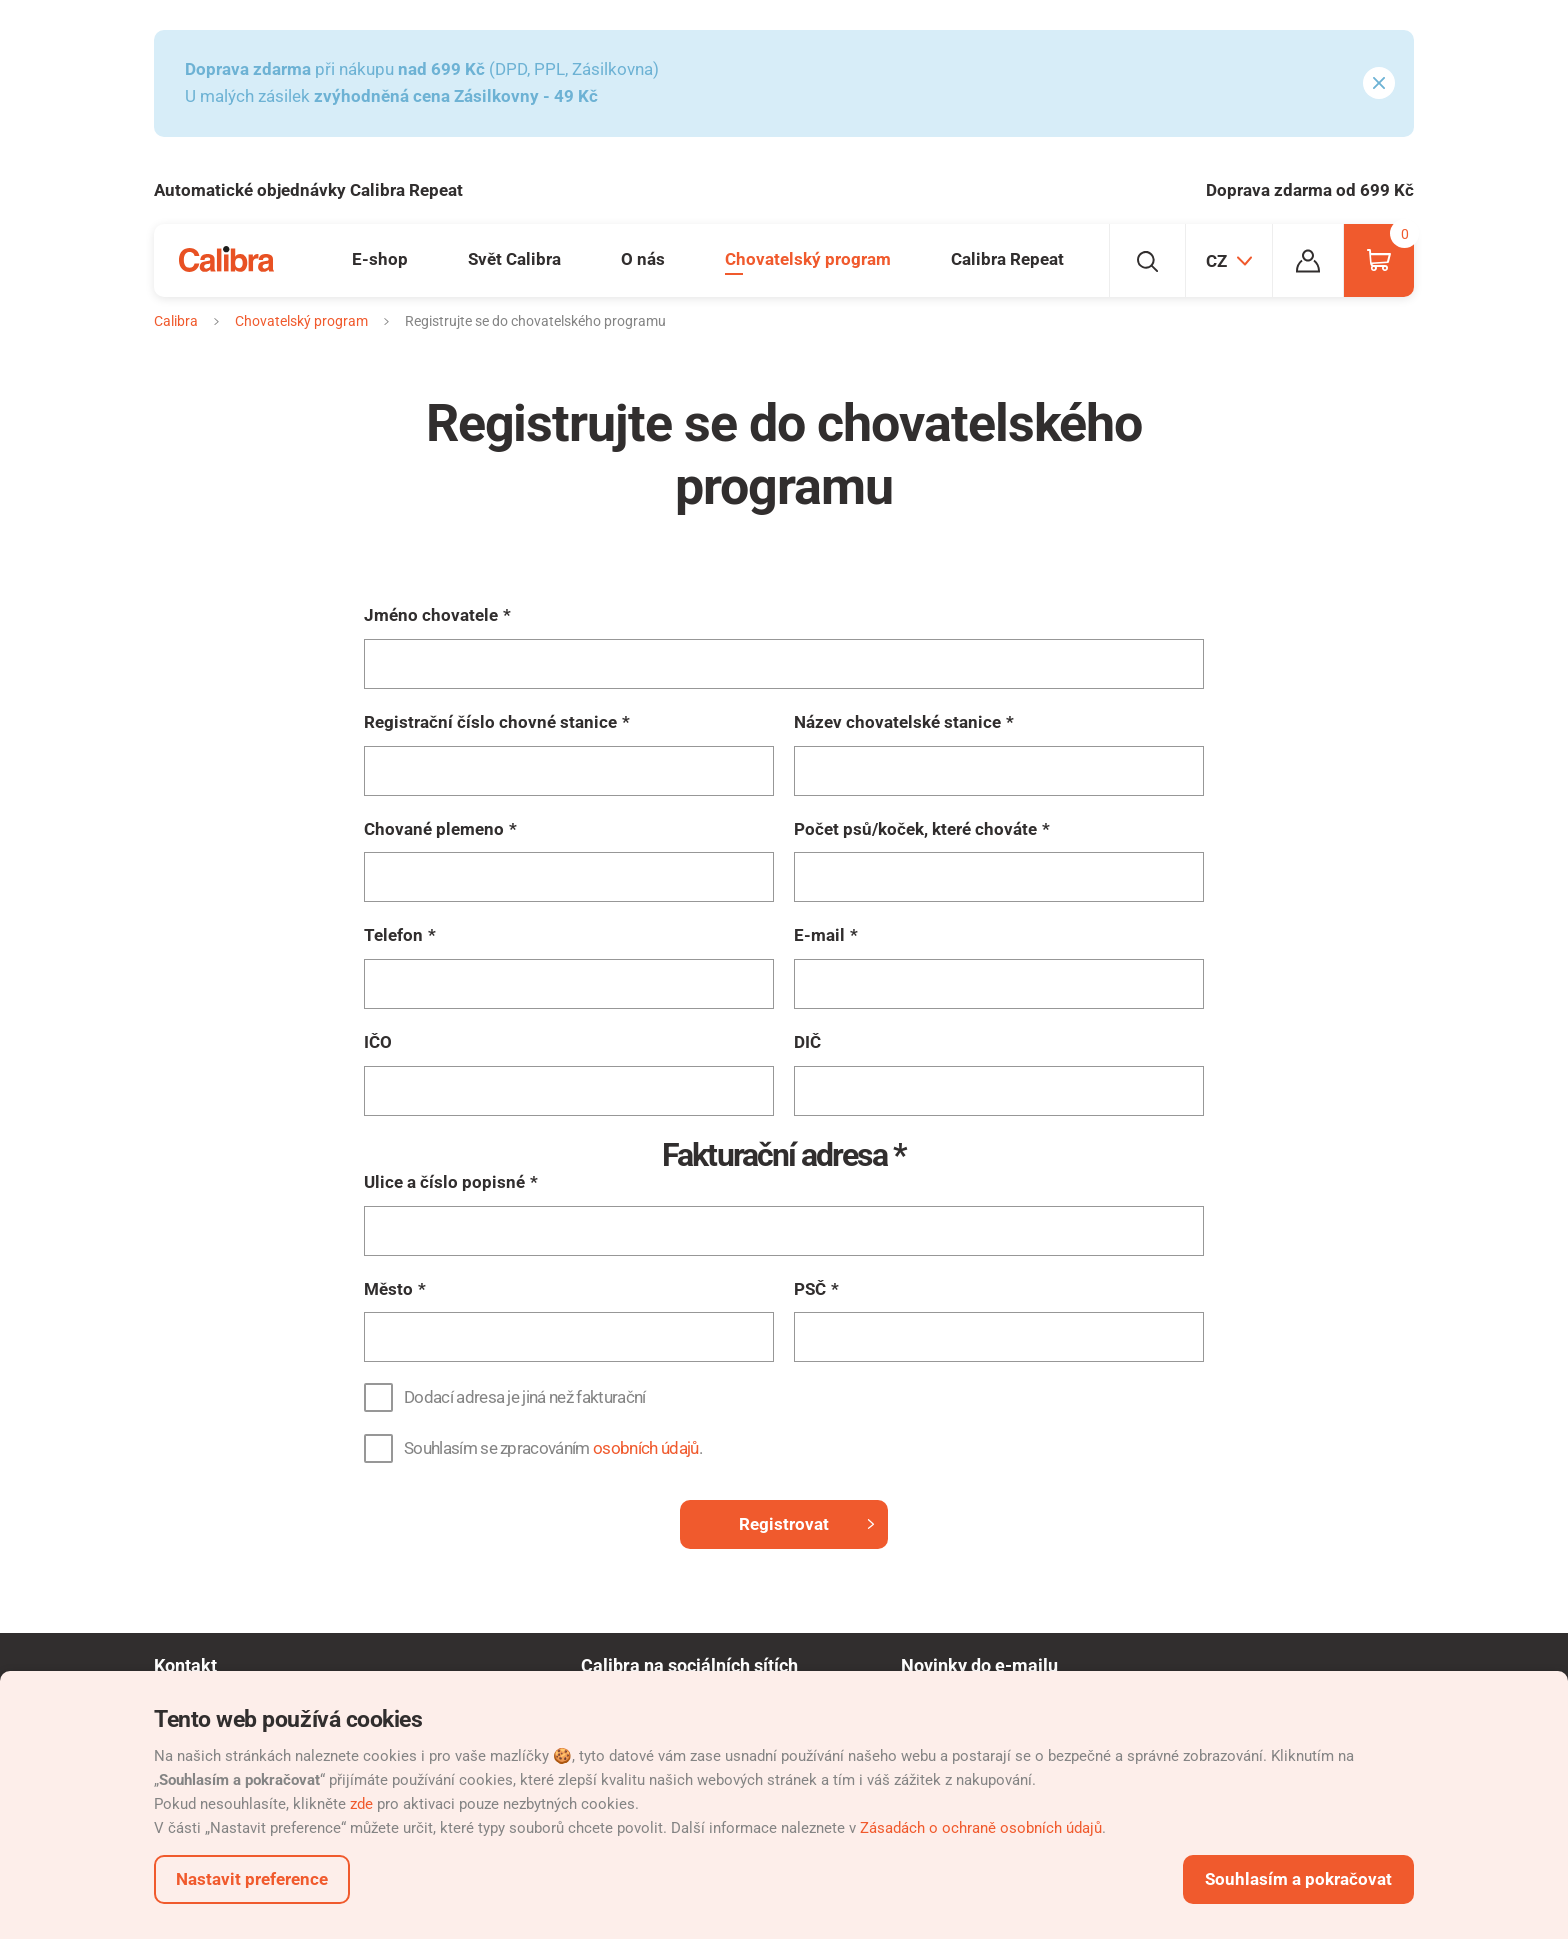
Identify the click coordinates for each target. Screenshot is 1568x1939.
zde (361, 1804)
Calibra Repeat (1007, 259)
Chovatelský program (808, 259)
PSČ (810, 1289)
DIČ (807, 1042)
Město (388, 1289)
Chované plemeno (434, 829)
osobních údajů (645, 1448)
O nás (643, 259)
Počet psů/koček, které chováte (915, 829)
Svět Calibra (514, 259)
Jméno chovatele (431, 615)
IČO (378, 1042)
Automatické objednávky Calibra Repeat (308, 190)
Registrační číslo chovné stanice (490, 722)
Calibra (176, 321)
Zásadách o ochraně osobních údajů (981, 1828)
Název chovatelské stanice (897, 722)
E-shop (380, 259)
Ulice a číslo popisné (444, 1182)
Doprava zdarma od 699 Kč (1310, 190)
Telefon (393, 935)
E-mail (819, 935)
